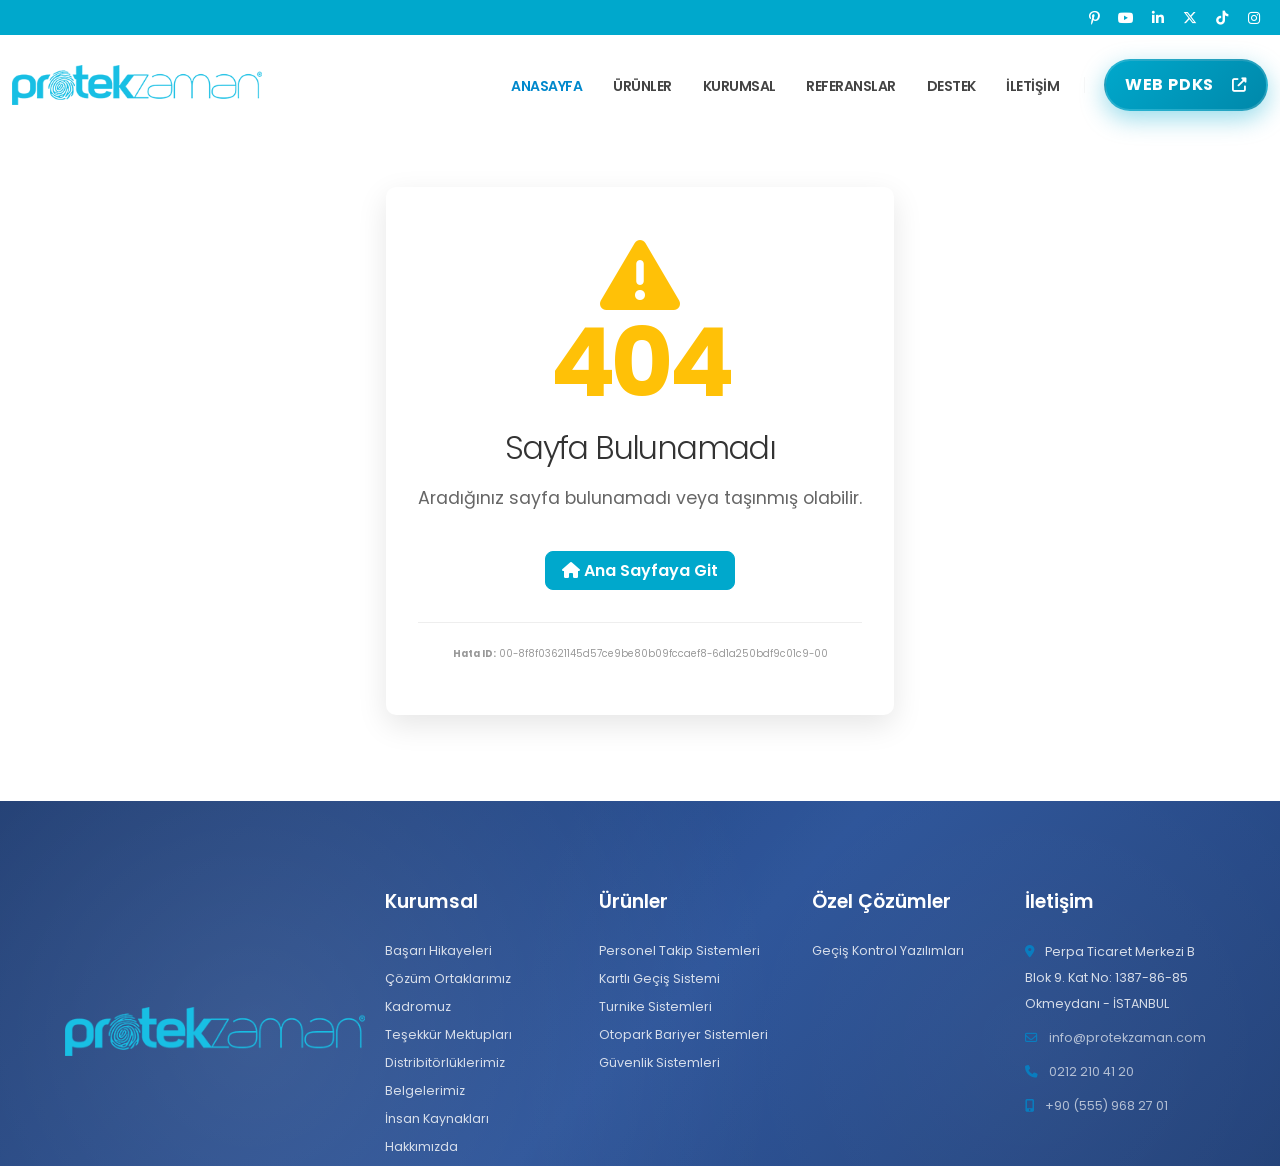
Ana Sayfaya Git (640, 570)
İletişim (1032, 86)
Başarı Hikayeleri (438, 950)
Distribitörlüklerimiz (445, 1062)
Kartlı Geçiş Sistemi (659, 978)
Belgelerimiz (425, 1090)
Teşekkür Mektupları (448, 1034)
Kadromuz (418, 1006)
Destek (951, 86)
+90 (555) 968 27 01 (1106, 1105)
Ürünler (642, 86)
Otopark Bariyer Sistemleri (683, 1034)
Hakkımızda (421, 1146)
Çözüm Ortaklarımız (448, 978)
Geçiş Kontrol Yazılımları (888, 950)
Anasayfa (546, 86)
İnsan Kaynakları (437, 1118)
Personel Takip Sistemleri (679, 950)
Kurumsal (739, 86)
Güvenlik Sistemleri (659, 1062)
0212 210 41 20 (1091, 1071)
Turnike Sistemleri (655, 1006)
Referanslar (851, 86)
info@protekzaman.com (1127, 1037)
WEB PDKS (1169, 84)
